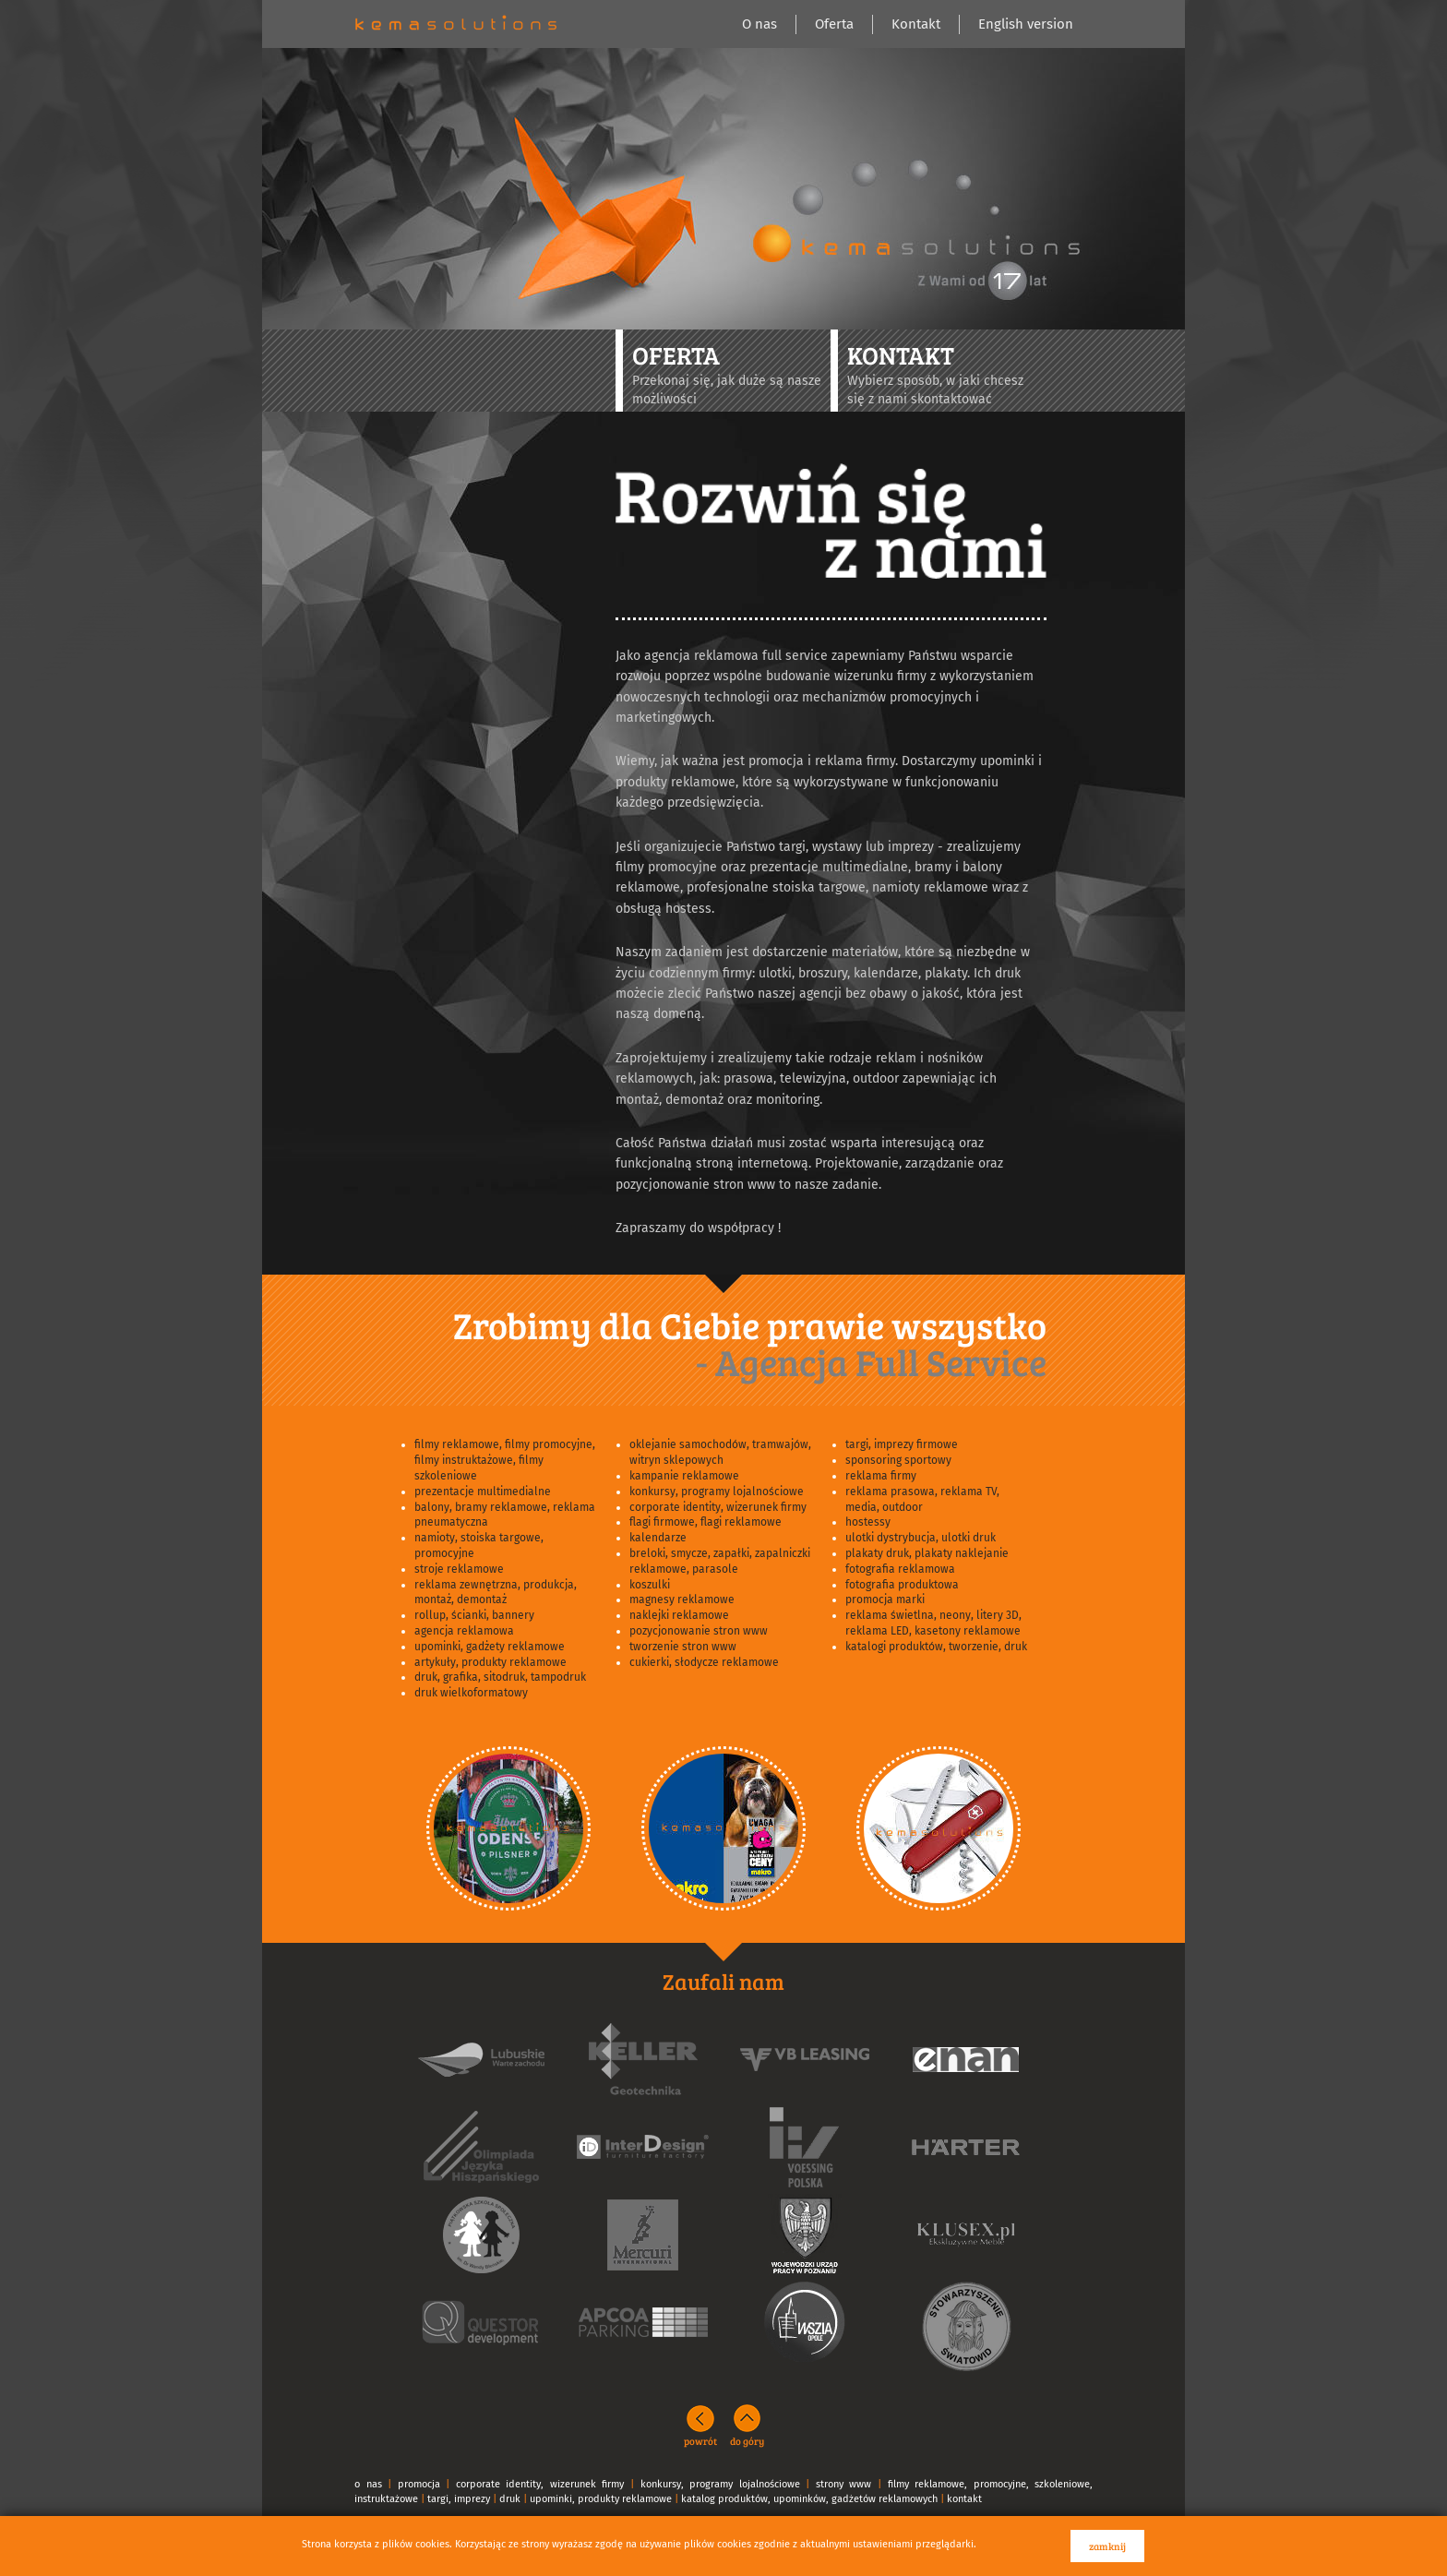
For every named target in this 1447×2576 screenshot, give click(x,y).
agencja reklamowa (464, 1630)
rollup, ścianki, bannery (474, 1615)
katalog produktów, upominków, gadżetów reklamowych (809, 2499)
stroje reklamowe (459, 1569)
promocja (419, 2484)
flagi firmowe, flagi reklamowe (705, 1522)
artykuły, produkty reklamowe (490, 1662)
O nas (759, 24)
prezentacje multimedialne (482, 1491)
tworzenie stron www (682, 1646)
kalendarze (658, 1537)
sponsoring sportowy (898, 1460)
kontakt (964, 2499)
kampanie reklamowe (684, 1475)
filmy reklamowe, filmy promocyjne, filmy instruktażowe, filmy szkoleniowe (504, 1460)
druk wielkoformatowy (471, 1692)
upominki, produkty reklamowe (601, 2499)
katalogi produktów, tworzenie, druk (936, 1646)
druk (509, 2499)
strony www (844, 2484)
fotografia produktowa (902, 1584)
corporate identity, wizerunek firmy (718, 1507)
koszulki (649, 1584)
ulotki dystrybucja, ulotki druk (920, 1537)
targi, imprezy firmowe (901, 1444)
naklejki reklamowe (679, 1615)
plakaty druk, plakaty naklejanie (927, 1553)
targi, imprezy (458, 2499)
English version (1025, 24)
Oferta (834, 24)
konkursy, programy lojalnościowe (716, 1491)
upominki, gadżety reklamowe (489, 1646)
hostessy (868, 1522)
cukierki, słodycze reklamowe (704, 1662)
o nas (368, 2484)
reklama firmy (880, 1475)
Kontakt (915, 24)
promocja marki (885, 1599)
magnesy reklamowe (682, 1599)
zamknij (1107, 2546)
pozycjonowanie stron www (698, 1630)
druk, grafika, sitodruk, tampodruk (500, 1677)
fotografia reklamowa (900, 1569)
